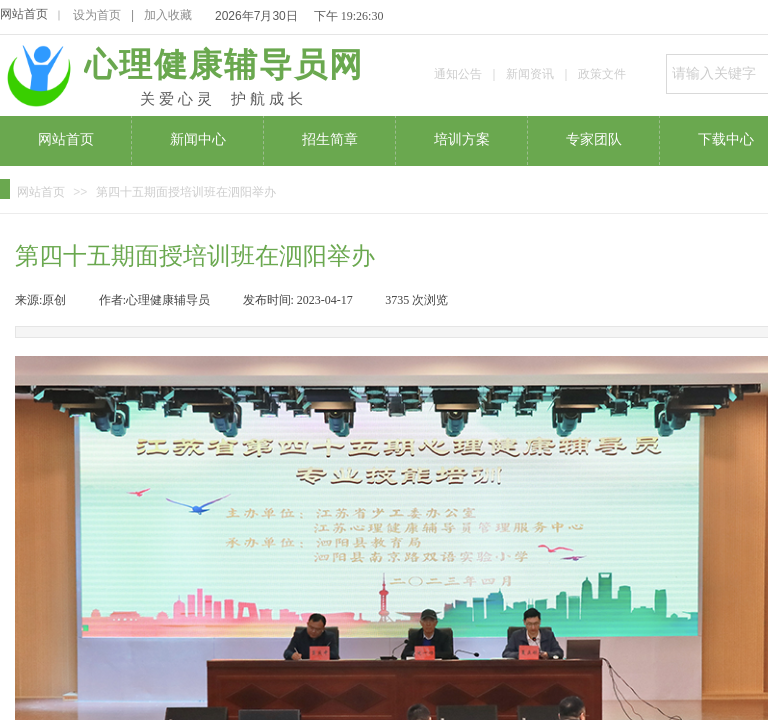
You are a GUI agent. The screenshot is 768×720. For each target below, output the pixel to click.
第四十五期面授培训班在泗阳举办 (186, 192)
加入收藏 (168, 15)
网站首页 (24, 14)
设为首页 (97, 15)
